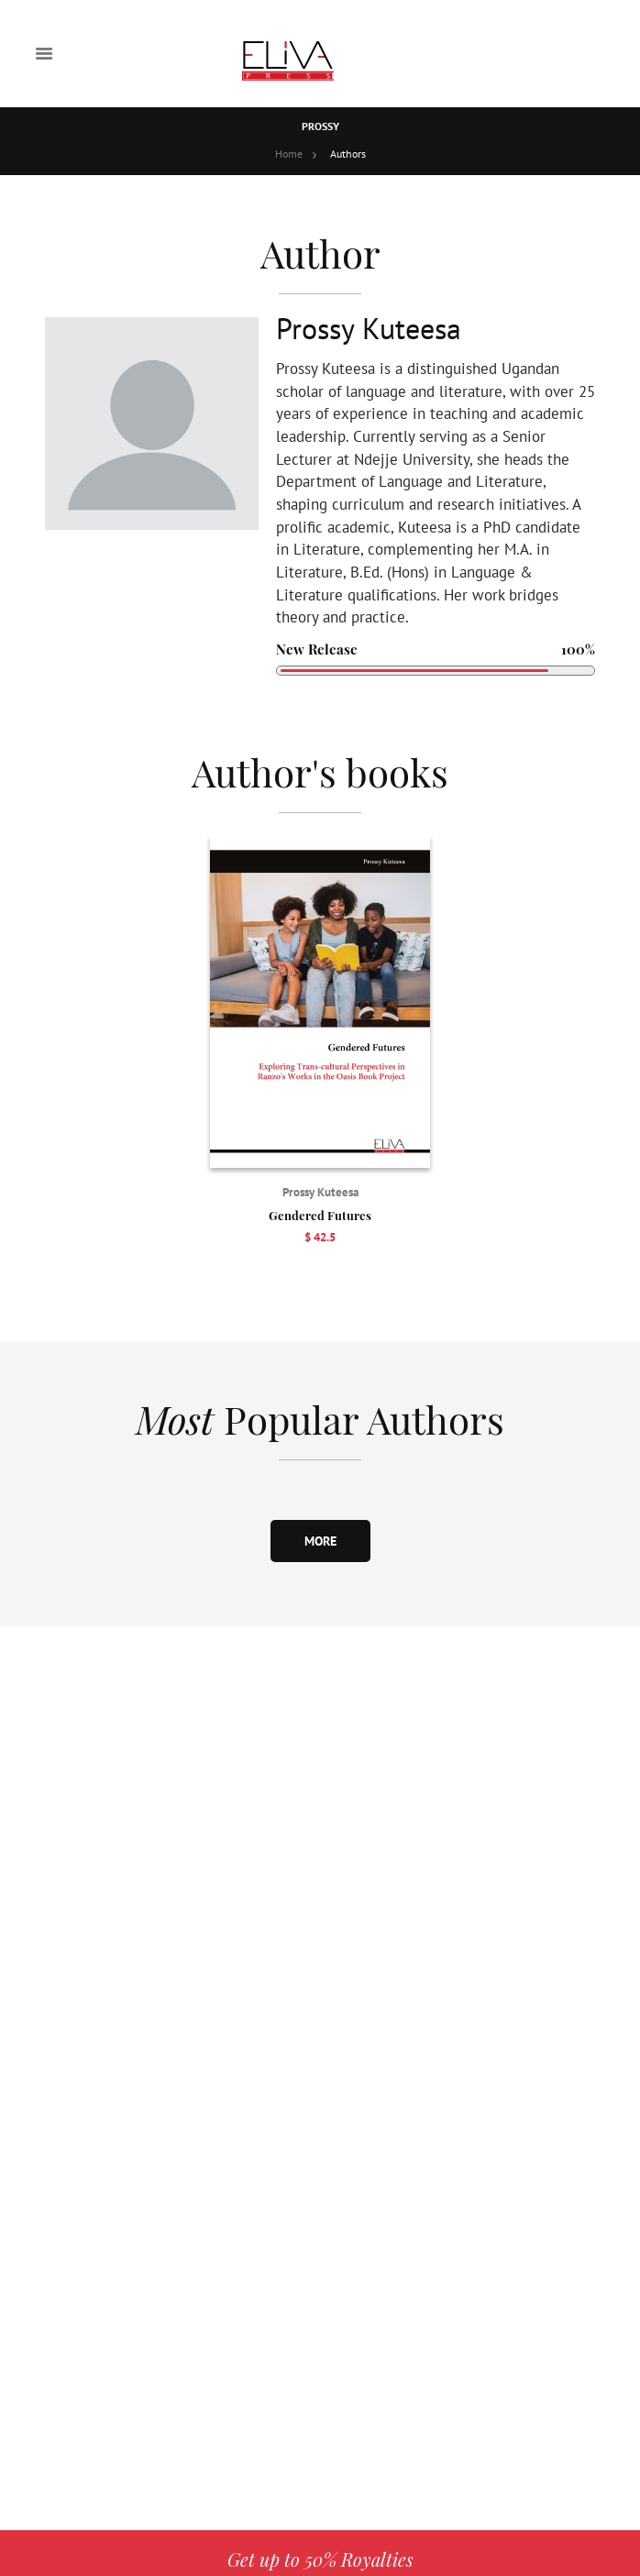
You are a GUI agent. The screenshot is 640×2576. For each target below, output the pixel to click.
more (320, 1541)
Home (289, 153)
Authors (348, 153)
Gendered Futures (320, 1215)
